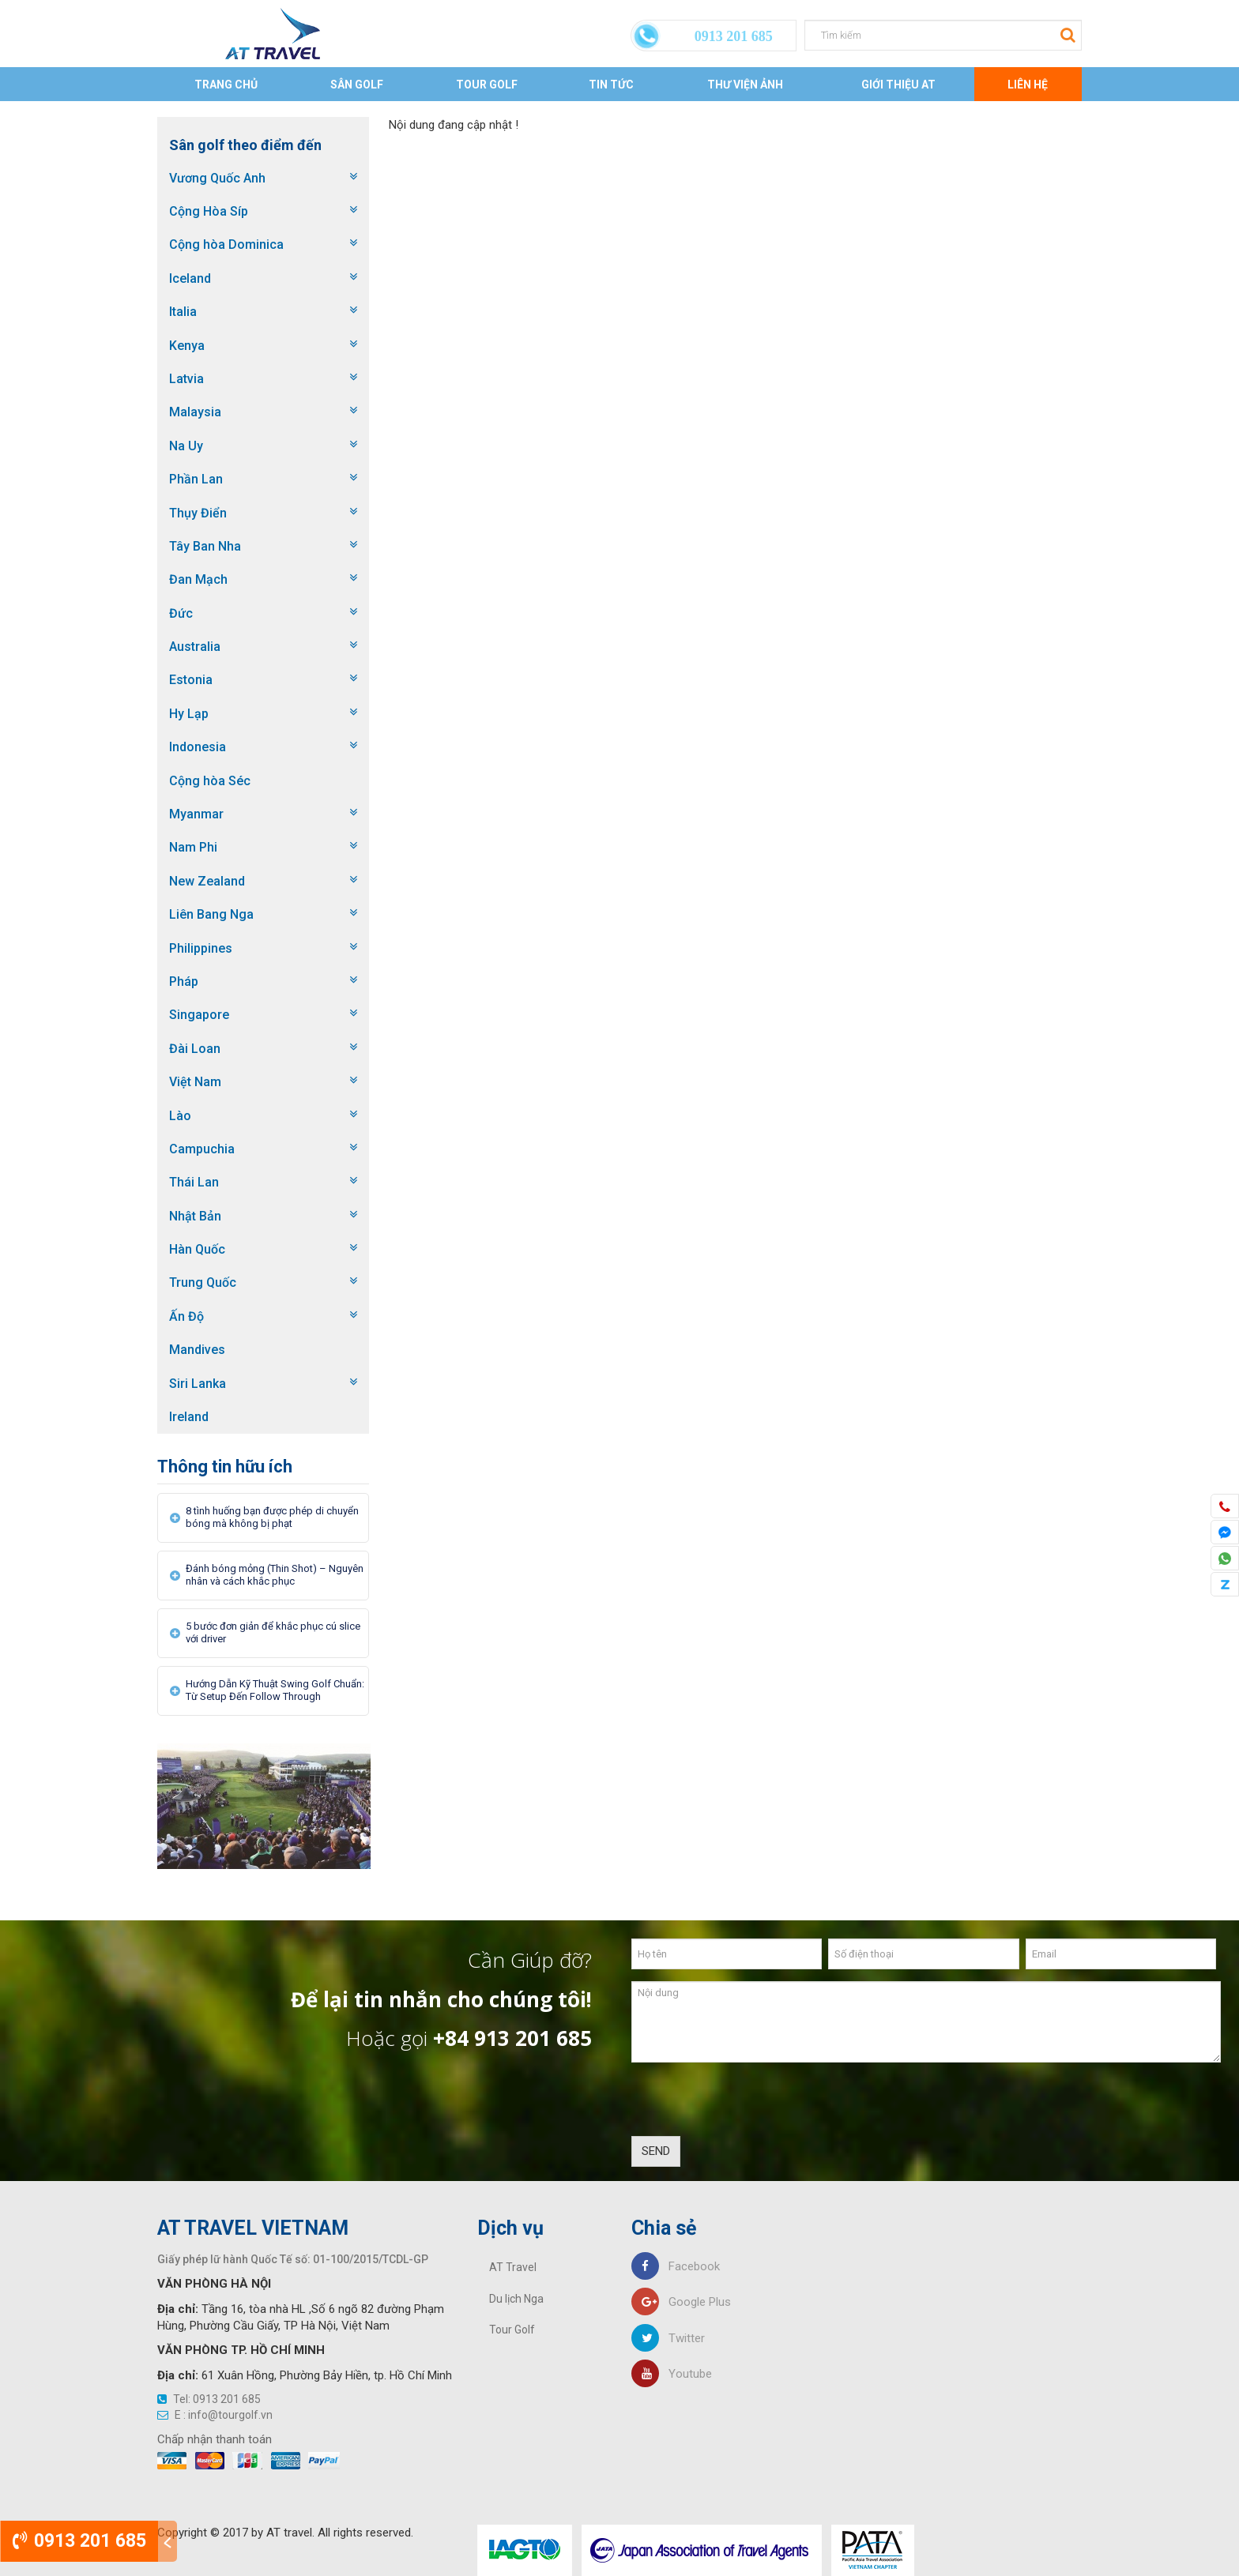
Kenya (187, 345)
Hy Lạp (189, 713)
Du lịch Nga (516, 2298)
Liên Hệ (1027, 84)
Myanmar (196, 814)
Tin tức (611, 84)
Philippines (200, 948)
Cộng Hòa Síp (208, 211)
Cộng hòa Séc (209, 780)
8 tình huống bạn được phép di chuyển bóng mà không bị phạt (272, 1517)
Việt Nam (195, 1081)
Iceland (190, 278)
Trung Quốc (202, 1282)
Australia (194, 646)
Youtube (671, 2374)
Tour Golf (487, 84)
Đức (181, 613)
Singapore (199, 1014)
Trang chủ (226, 84)
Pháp (183, 981)
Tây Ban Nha (205, 546)
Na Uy (186, 445)
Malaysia (195, 411)
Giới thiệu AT (898, 84)
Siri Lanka (197, 1383)
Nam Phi (193, 847)
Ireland (189, 1416)
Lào (180, 1115)
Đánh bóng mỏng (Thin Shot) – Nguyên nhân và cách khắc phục (274, 1575)
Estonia (191, 679)
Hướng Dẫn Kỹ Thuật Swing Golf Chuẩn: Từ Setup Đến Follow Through (275, 1690)
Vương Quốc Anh (217, 178)
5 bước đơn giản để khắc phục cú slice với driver (273, 1632)
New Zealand (207, 881)
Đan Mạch (198, 579)
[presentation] (751, 2105)
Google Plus (681, 2302)
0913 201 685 (79, 2541)
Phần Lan (196, 479)
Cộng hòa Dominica (226, 244)
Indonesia (197, 746)
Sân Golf (356, 84)
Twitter (668, 2338)
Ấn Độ (186, 1316)
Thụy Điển (198, 513)
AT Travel (513, 2267)
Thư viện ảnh (745, 84)
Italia (183, 311)
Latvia (186, 378)
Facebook (675, 2266)
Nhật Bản (195, 1216)
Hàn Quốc (197, 1249)
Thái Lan (194, 1182)
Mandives (197, 1349)
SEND (656, 2151)
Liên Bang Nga (211, 914)
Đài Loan (194, 1048)
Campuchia (202, 1148)
